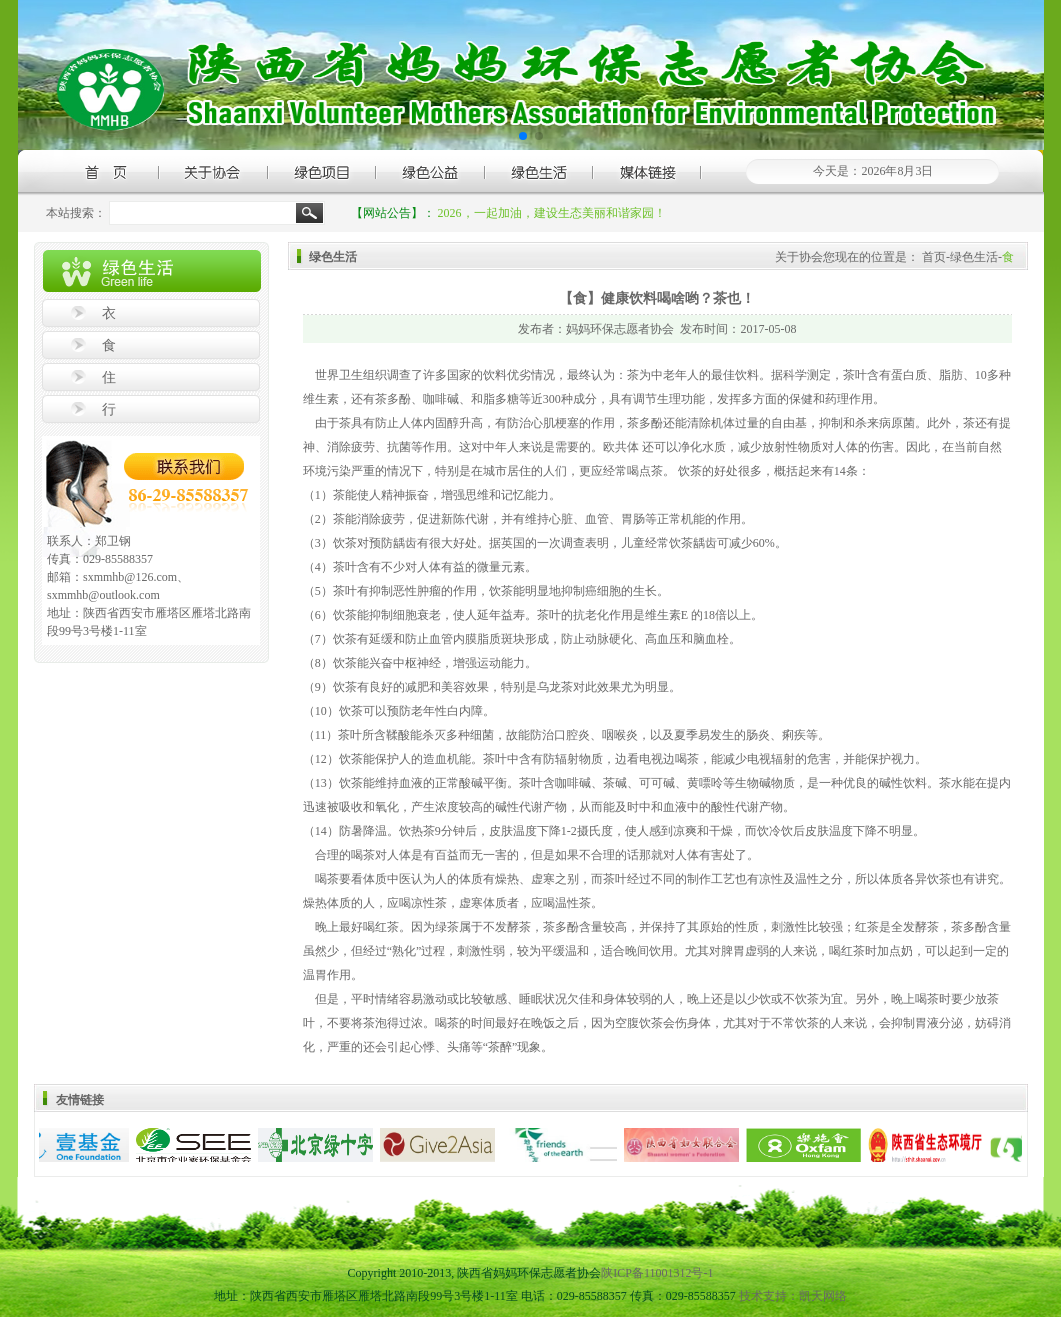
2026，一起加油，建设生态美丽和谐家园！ (552, 213)
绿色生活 (974, 257)
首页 (934, 257)
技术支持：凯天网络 (793, 1296)
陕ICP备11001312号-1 (657, 1273)
